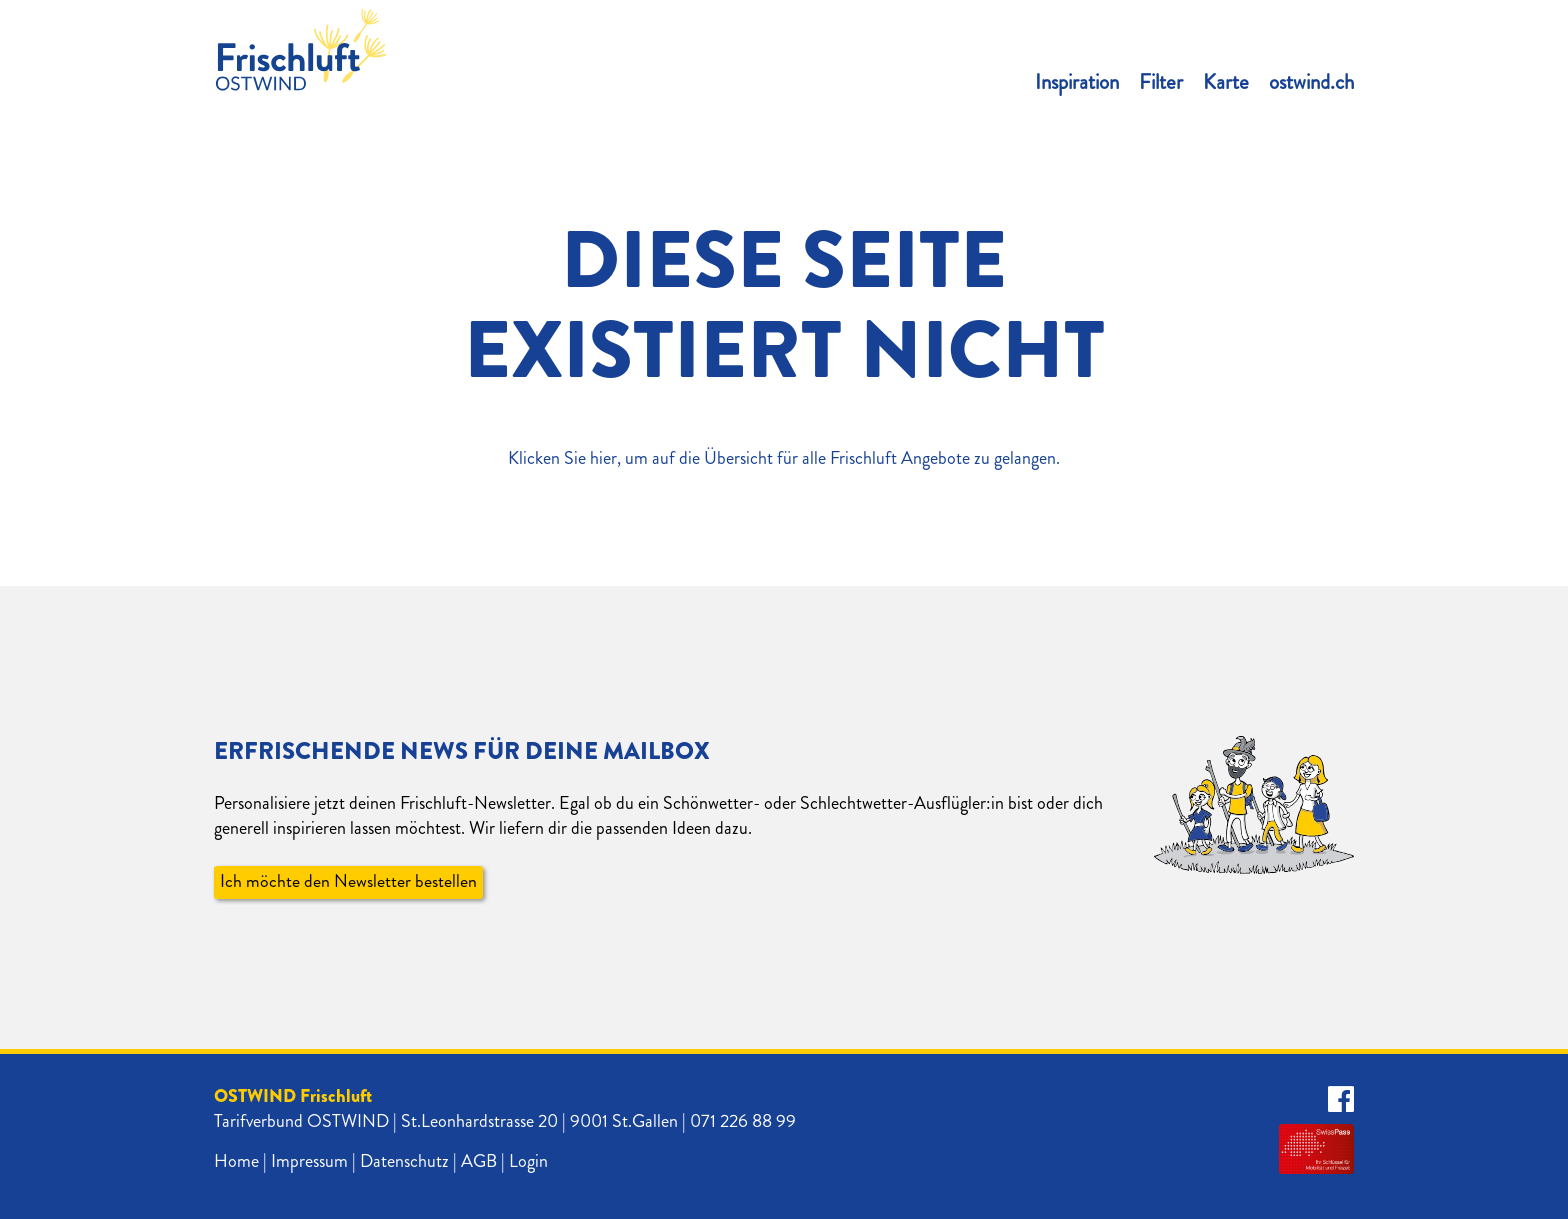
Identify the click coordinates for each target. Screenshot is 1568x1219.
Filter (1161, 82)
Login (528, 1161)
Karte (1226, 82)
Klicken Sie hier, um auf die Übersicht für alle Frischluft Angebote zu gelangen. (784, 458)
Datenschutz (404, 1161)
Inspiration (1077, 82)
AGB (479, 1161)
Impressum (309, 1161)
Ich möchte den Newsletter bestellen (348, 882)
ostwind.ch (1311, 82)
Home (236, 1161)
